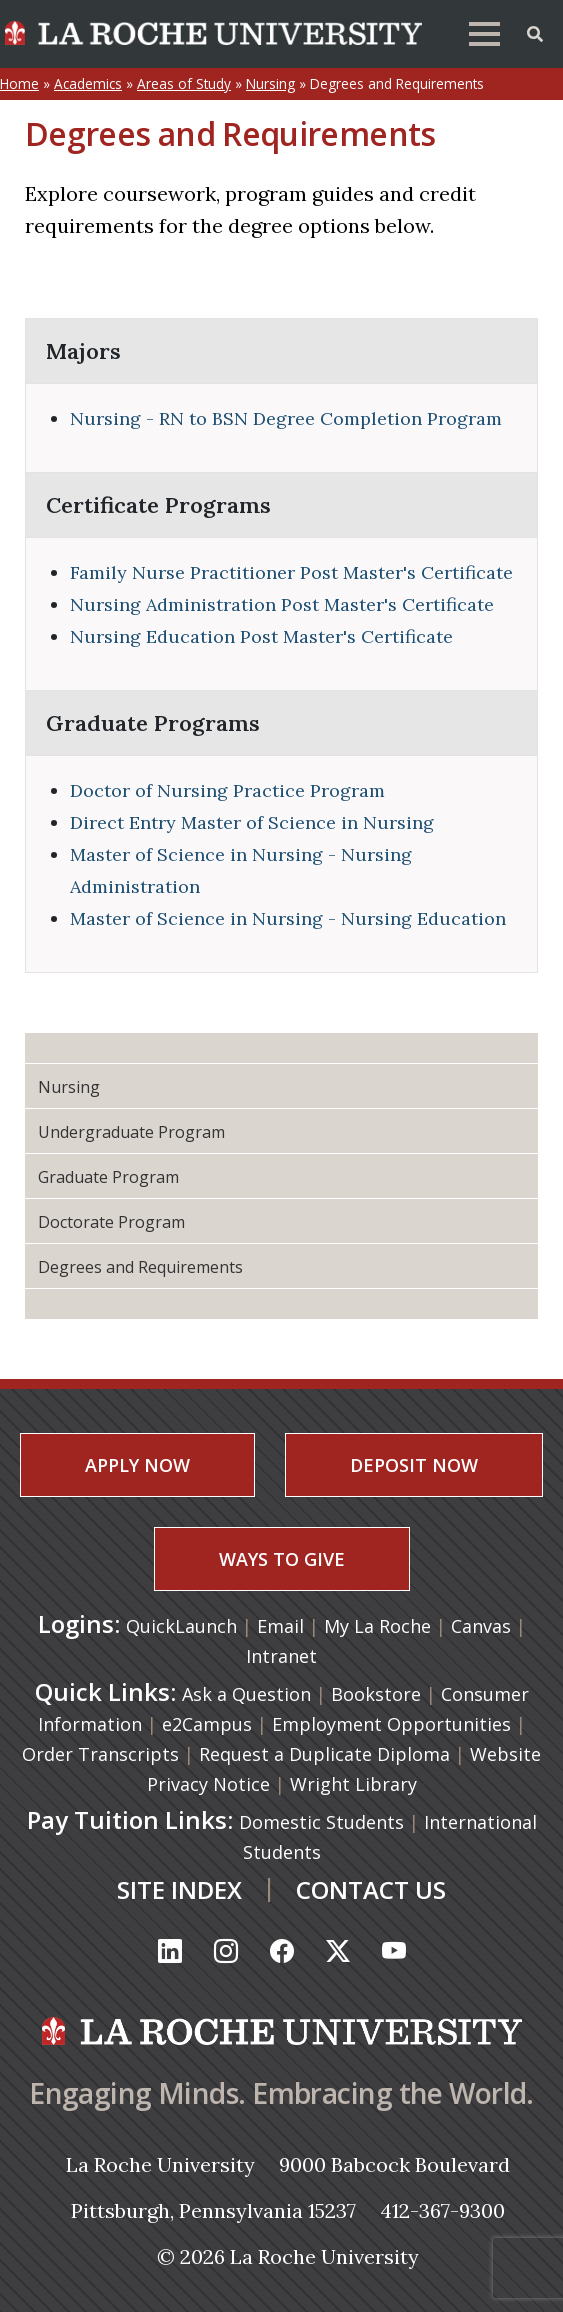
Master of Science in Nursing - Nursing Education (288, 918)
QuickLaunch (181, 1626)
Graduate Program (108, 1177)
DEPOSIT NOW (414, 1465)
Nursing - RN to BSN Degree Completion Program (286, 418)
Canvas (483, 1626)
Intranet (281, 1656)
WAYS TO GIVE (282, 1559)
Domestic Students (321, 1822)
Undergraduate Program (131, 1132)
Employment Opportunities (391, 1724)
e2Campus (207, 1724)
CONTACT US (371, 1889)
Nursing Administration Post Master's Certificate (282, 604)
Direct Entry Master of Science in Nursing (252, 822)
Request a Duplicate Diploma (324, 1754)
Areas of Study (184, 83)
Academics (88, 83)
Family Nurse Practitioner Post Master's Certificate (291, 572)
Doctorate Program (111, 1222)
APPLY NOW (137, 1465)
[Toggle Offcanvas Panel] (535, 32)
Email (283, 1626)
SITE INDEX (179, 1889)
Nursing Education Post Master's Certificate (261, 636)
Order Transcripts (100, 1754)
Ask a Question (246, 1694)
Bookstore (376, 1694)
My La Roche (380, 1626)
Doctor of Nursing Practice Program (227, 790)
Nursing (270, 83)
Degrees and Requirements (140, 1267)
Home (19, 83)
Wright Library (353, 1784)
